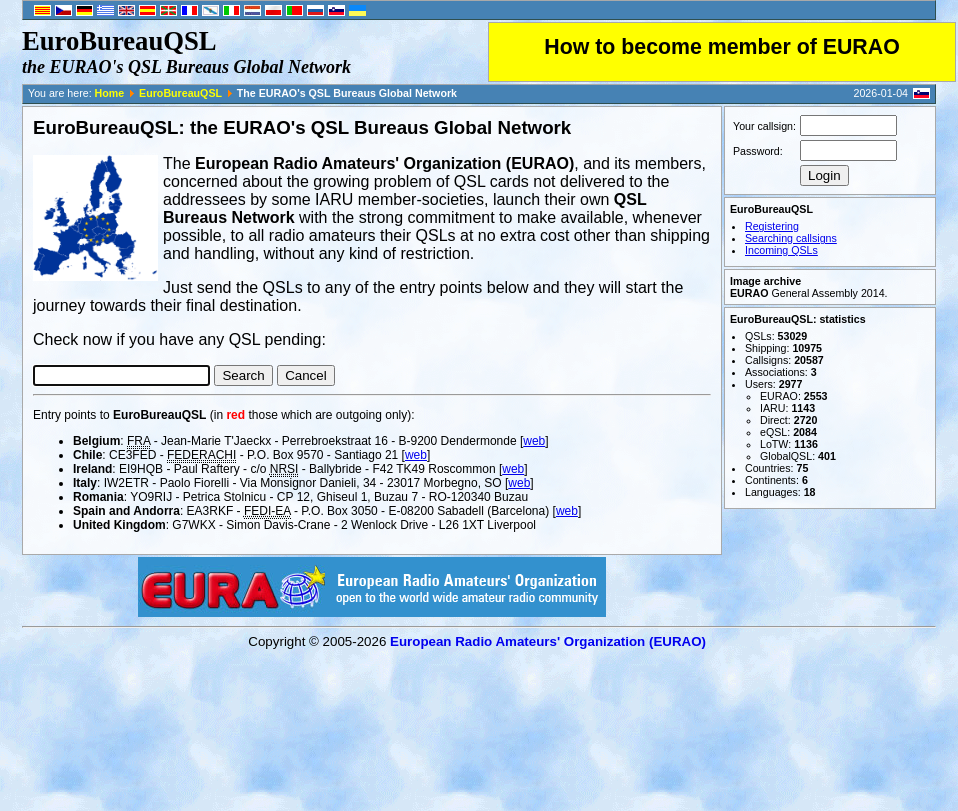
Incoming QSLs (781, 250)
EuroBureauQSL (180, 93)
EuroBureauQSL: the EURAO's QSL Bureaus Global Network (302, 127)
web (534, 441)
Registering (772, 226)
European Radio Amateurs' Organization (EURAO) (548, 641)
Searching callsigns (791, 238)
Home (110, 93)
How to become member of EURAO (722, 47)
